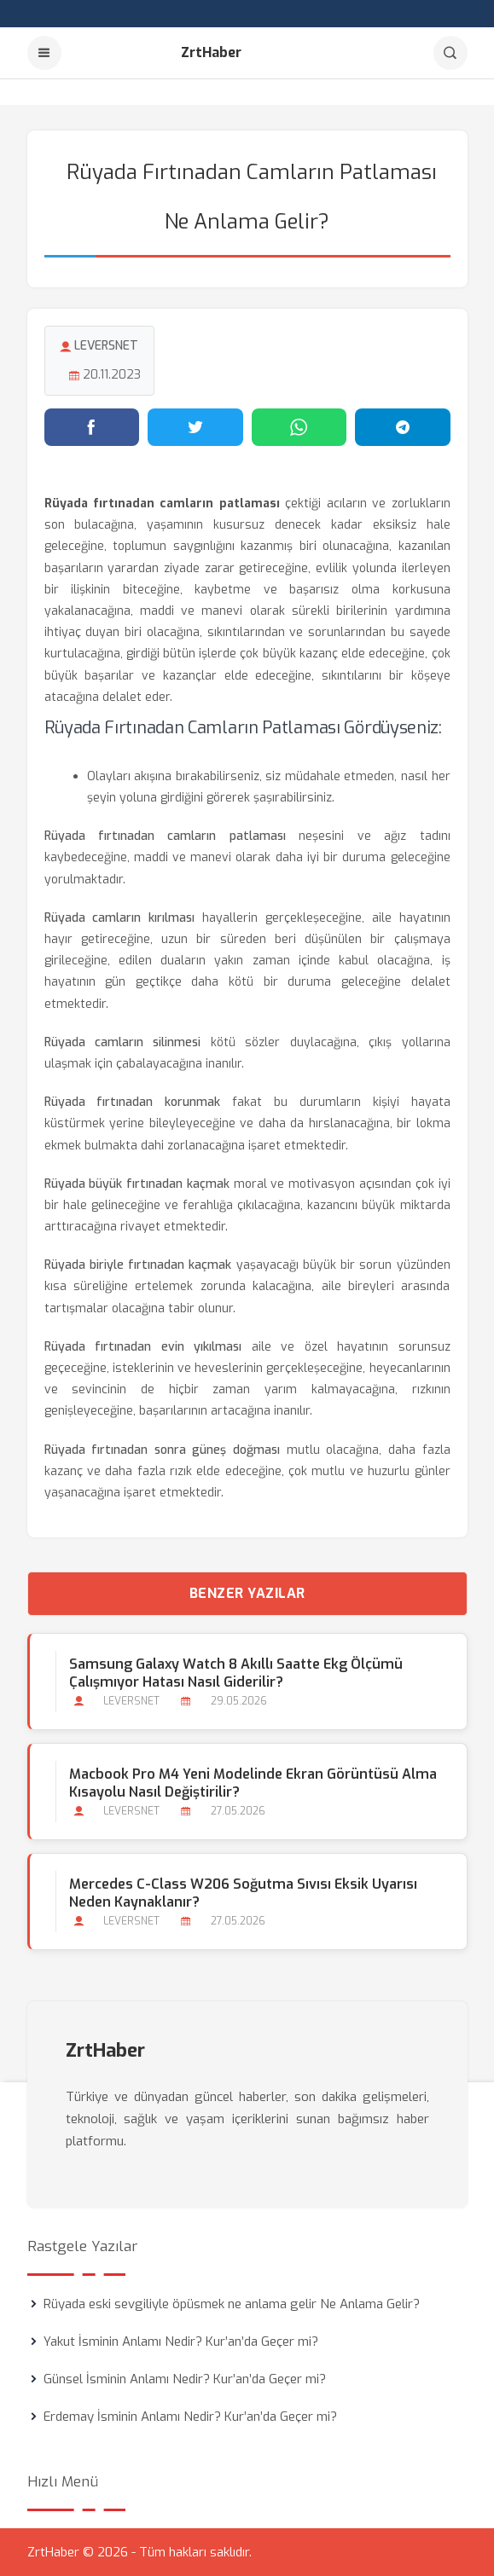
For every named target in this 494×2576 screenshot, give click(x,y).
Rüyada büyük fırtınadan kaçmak (137, 1184)
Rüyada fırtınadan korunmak (132, 1102)
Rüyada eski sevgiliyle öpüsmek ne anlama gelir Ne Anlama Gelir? (232, 2304)
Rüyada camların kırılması (119, 918)
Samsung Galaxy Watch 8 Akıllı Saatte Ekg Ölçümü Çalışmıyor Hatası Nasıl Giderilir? (236, 1673)
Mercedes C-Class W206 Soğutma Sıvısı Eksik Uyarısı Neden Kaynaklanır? (243, 1893)
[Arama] (450, 53)
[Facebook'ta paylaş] (92, 427)
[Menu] (44, 53)
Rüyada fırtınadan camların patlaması (165, 836)
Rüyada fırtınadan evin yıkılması (143, 1347)
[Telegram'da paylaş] (402, 427)
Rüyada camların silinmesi (122, 1042)
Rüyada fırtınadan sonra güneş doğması (162, 1450)
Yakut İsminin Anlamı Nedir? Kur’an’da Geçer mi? (181, 2341)
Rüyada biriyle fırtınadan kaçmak (138, 1265)
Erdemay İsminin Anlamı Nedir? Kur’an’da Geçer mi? (190, 2416)
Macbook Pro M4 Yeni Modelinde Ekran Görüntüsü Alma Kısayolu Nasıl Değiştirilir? (253, 1783)
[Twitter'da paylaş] (195, 427)
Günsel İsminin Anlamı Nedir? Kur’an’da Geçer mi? (185, 2379)
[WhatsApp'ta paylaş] (299, 427)
